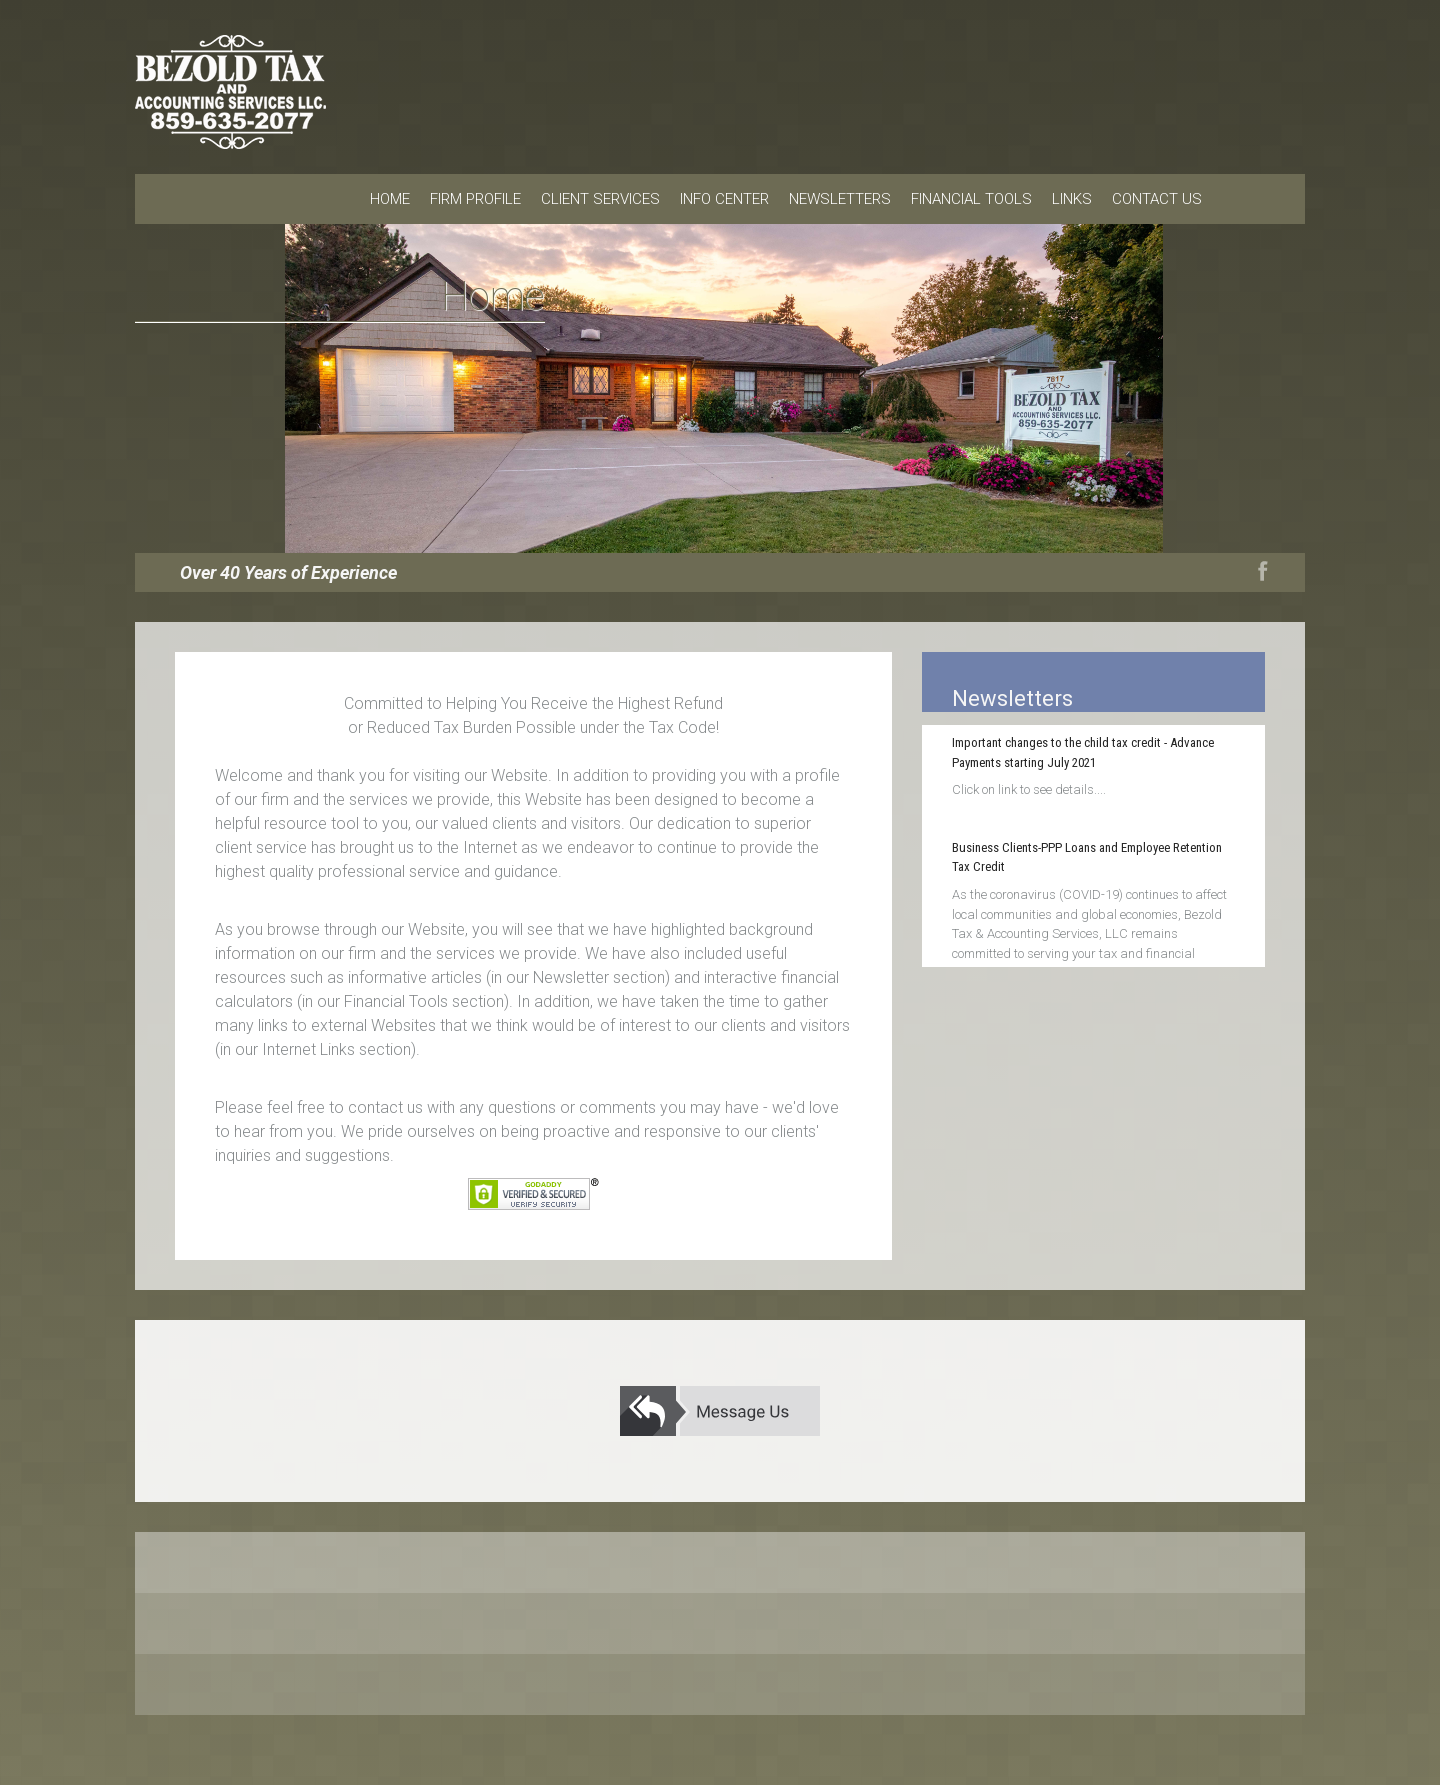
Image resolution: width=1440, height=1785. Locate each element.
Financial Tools (971, 199)
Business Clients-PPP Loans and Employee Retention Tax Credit (1087, 857)
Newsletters (840, 199)
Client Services (600, 199)
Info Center (724, 199)
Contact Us (1157, 199)
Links (1072, 199)
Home (390, 199)
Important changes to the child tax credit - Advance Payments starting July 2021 (1083, 752)
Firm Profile (475, 199)
